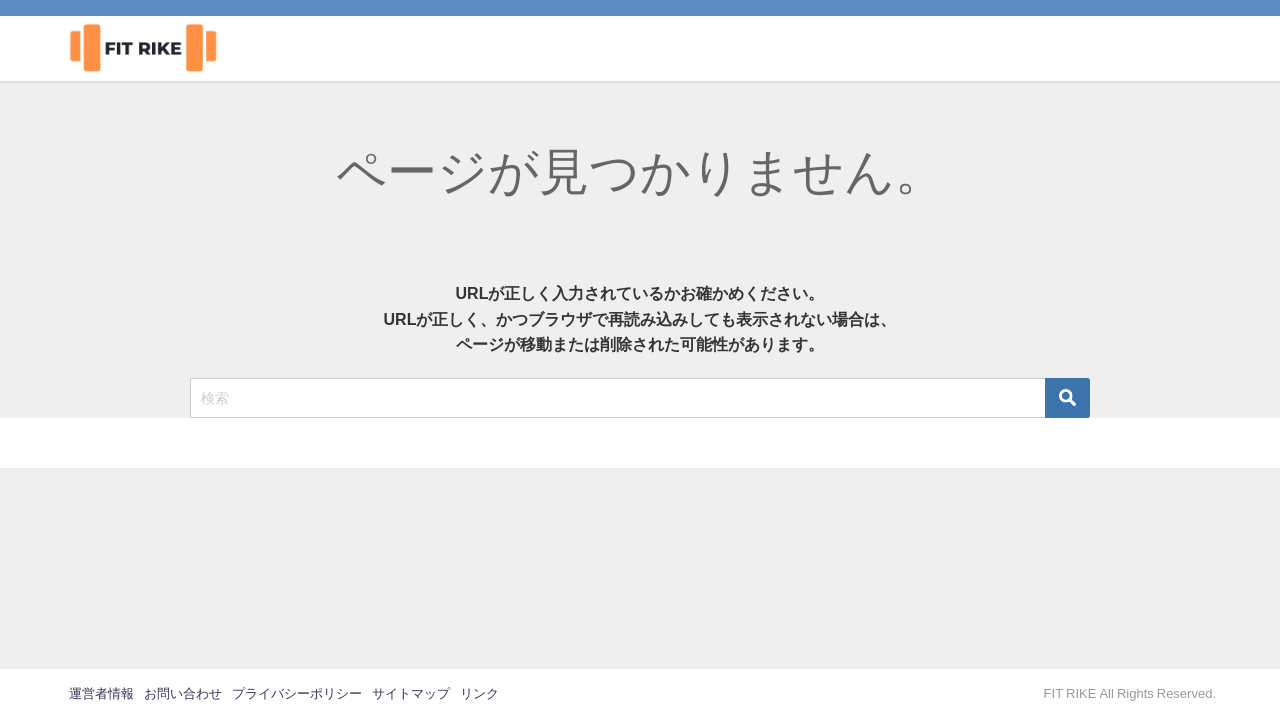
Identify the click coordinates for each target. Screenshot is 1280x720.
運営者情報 (101, 693)
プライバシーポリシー (297, 693)
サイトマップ (411, 693)
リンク (479, 693)
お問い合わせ (183, 693)
